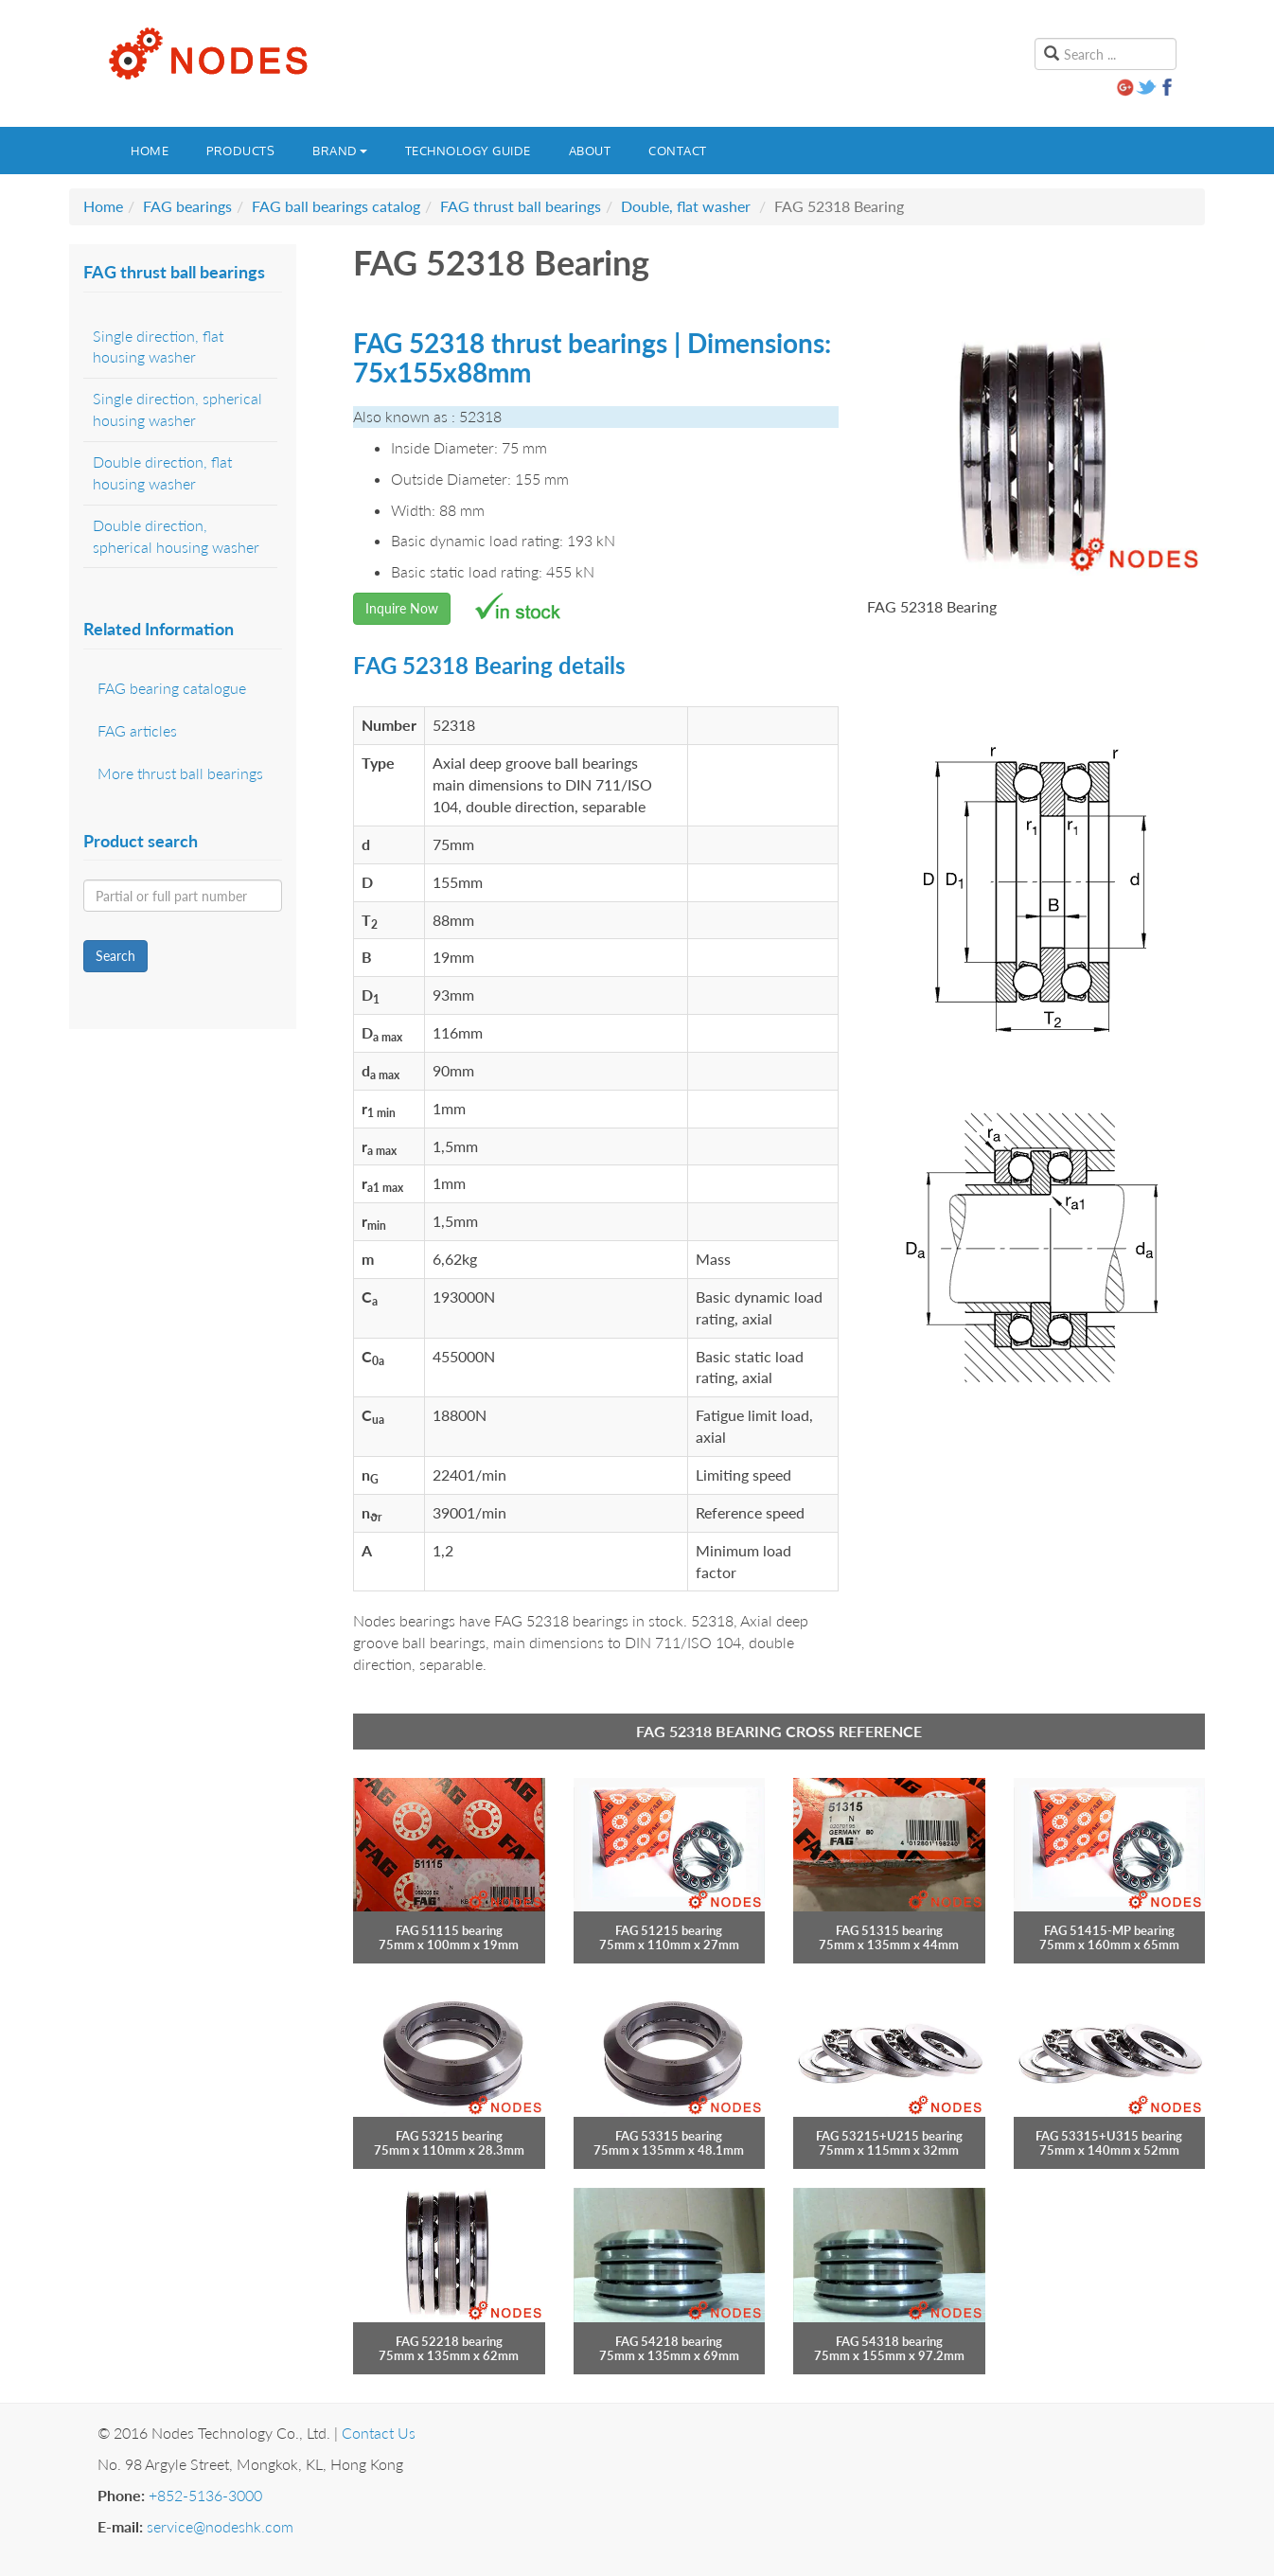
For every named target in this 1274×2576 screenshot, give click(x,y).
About (590, 150)
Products (240, 150)
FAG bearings (187, 206)
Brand (339, 150)
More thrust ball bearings (180, 773)
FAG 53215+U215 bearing (889, 2135)
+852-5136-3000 (205, 2495)
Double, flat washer (686, 206)
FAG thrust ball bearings (520, 206)
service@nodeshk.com (220, 2526)
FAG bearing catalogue (171, 688)
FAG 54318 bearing (889, 2341)
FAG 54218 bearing (668, 2341)
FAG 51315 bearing (889, 1930)
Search (115, 956)
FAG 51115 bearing (449, 1930)
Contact (677, 150)
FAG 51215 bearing (668, 1930)
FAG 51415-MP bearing (1109, 1930)
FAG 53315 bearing (668, 2135)
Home (149, 150)
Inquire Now (401, 608)
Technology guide (468, 150)
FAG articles (137, 730)
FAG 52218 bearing (449, 2341)
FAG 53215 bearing (449, 2135)
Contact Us (379, 2433)
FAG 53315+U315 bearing (1108, 2135)
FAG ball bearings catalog (336, 206)
